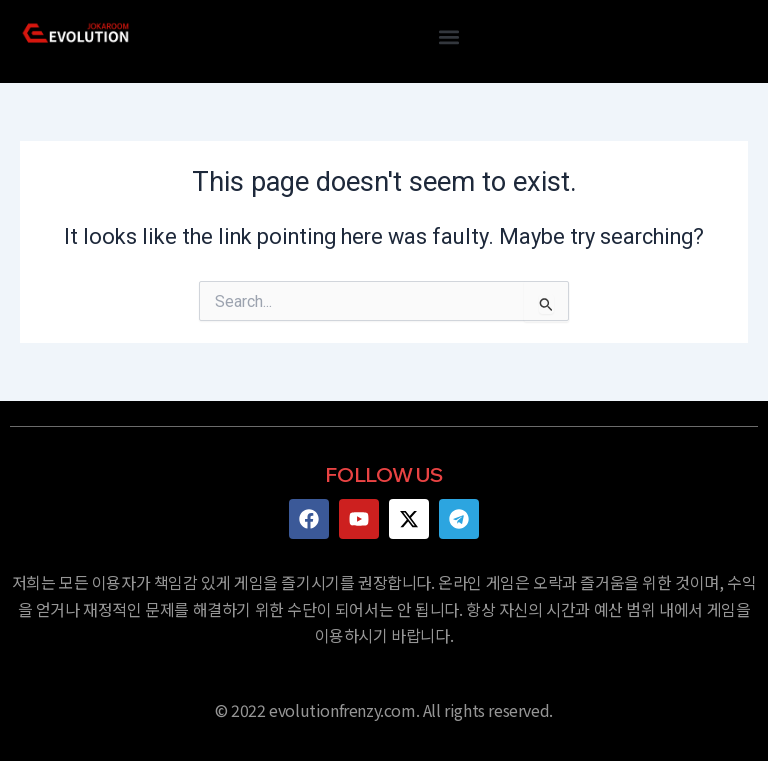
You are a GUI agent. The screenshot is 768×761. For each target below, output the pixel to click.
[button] (448, 36)
